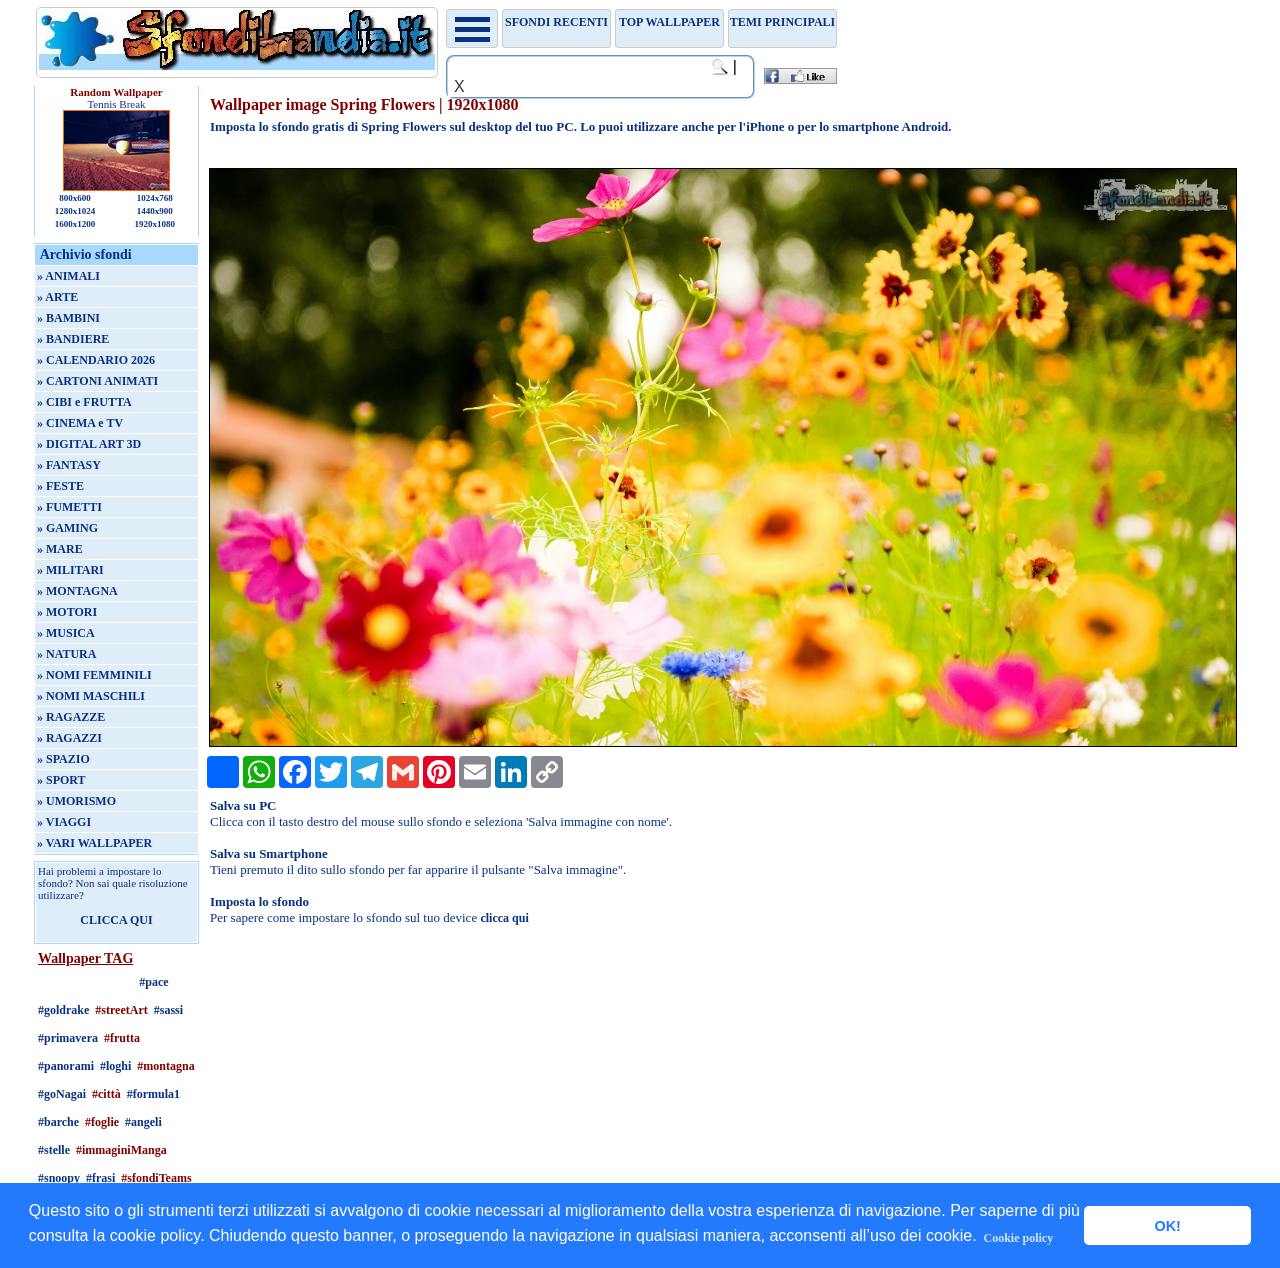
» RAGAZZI (69, 738)
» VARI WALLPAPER (94, 843)
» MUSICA (66, 633)
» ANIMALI (68, 276)
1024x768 (155, 198)
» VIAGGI (64, 822)
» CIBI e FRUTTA (84, 402)
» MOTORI (67, 612)
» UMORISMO (76, 801)
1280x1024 (75, 211)
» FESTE (60, 486)
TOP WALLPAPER (669, 22)
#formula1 (153, 1094)
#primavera (68, 1038)
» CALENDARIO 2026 (96, 360)
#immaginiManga (121, 1150)
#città (106, 1094)
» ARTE (57, 297)
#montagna (165, 1066)
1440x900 (155, 211)
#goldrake (63, 1010)
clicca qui (504, 918)
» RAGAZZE (71, 717)
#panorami (66, 1066)
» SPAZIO (63, 759)
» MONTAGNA (77, 591)
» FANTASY (69, 465)
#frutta (122, 1038)
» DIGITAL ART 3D (89, 444)
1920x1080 (155, 224)
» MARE (60, 549)
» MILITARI (70, 570)
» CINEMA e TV (80, 423)
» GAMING (67, 528)
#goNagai (62, 1094)
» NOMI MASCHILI (91, 696)
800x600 (75, 198)
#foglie (102, 1122)
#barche (58, 1122)
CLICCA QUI (116, 920)
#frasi (100, 1178)
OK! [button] (1167, 1226)
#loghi (115, 1066)
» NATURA (66, 654)
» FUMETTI (69, 507)
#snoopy (59, 1178)
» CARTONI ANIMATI (97, 381)
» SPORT (61, 780)
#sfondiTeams (156, 1178)
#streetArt (121, 1010)
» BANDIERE (73, 339)
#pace (153, 982)
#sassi (168, 1010)
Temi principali (782, 22)
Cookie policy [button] (1019, 1238)
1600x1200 (75, 224)
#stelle (54, 1150)
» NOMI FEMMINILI (94, 675)
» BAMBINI (68, 318)
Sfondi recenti (556, 22)
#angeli (143, 1122)
